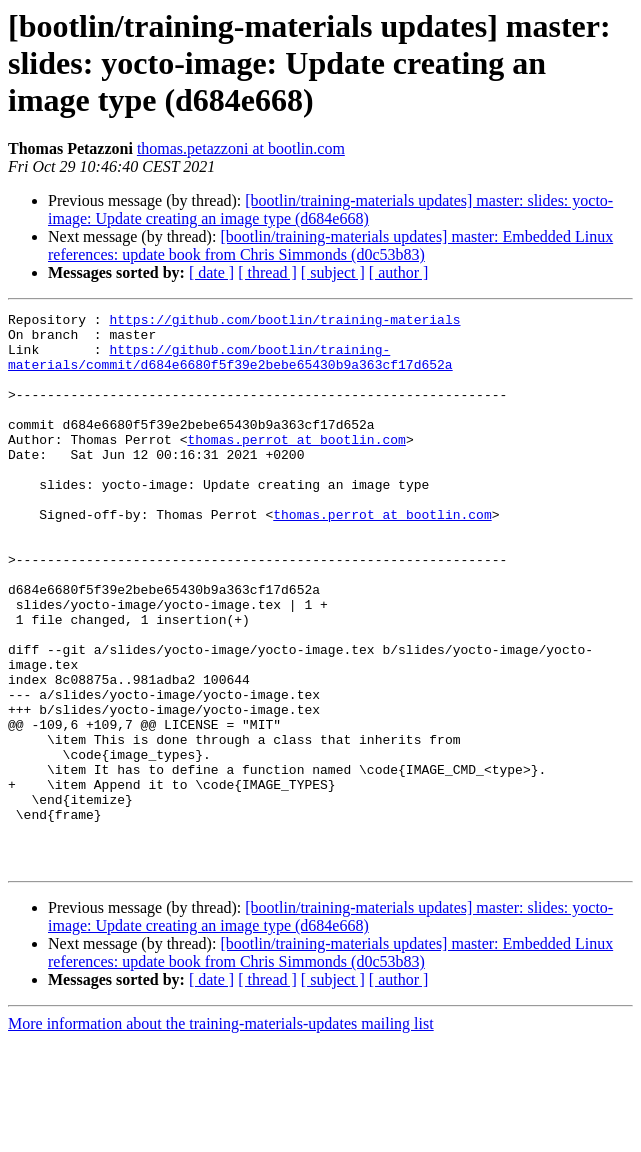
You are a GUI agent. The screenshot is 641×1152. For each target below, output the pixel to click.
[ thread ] (267, 272)
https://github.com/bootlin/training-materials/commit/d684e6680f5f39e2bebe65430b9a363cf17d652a (230, 367)
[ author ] (399, 272)
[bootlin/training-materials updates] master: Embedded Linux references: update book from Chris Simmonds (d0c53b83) (330, 245)
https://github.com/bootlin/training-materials (284, 322)
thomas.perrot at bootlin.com (296, 466)
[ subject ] (333, 272)
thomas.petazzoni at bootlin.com (241, 148)
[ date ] (211, 272)
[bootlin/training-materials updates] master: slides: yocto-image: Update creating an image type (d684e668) (330, 209)
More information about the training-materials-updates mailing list (221, 1134)
